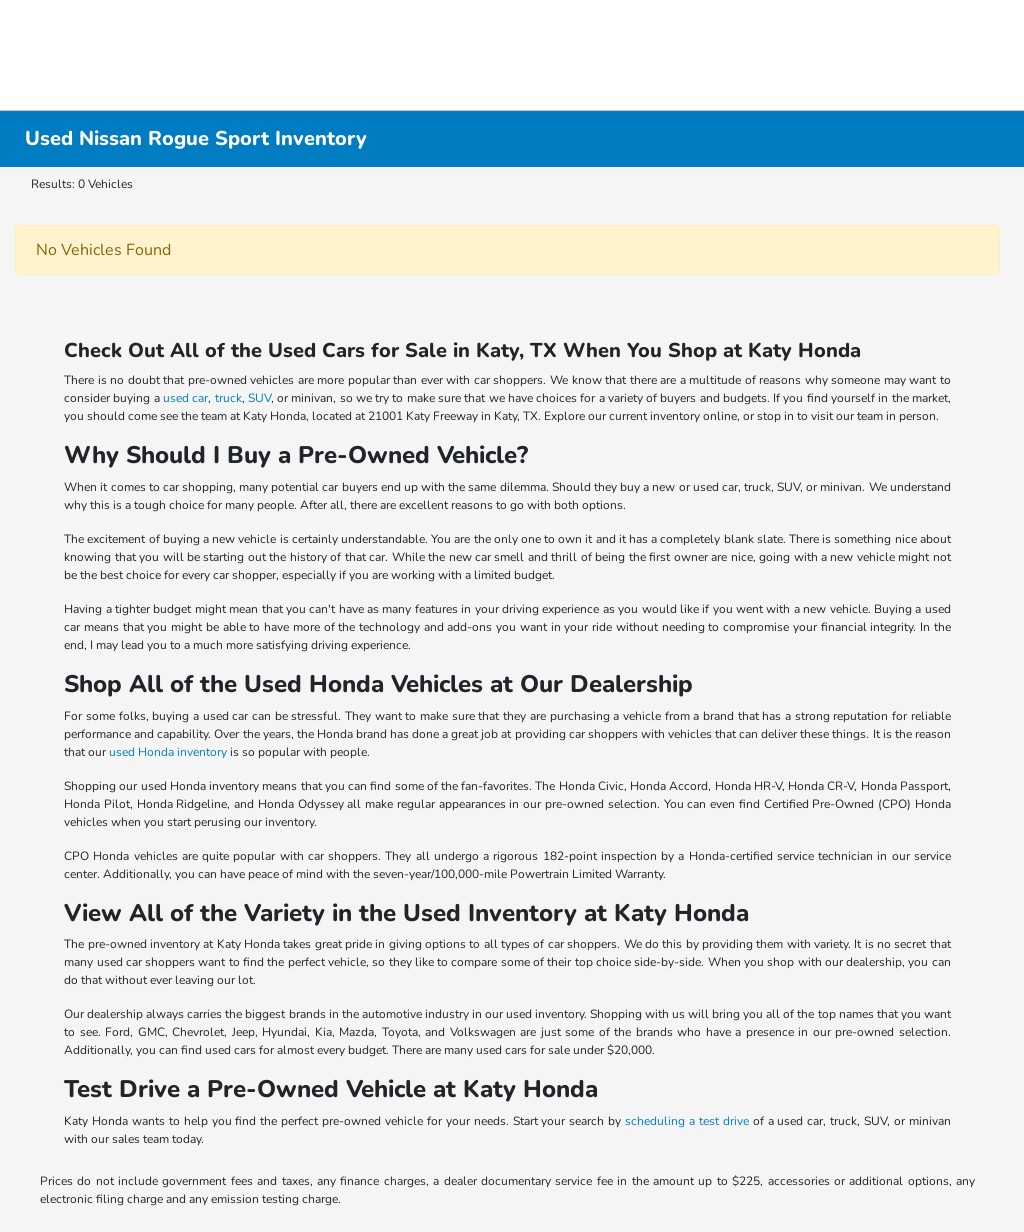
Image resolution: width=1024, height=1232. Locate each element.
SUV (259, 398)
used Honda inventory (168, 752)
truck (228, 398)
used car (185, 398)
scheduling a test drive (687, 1121)
